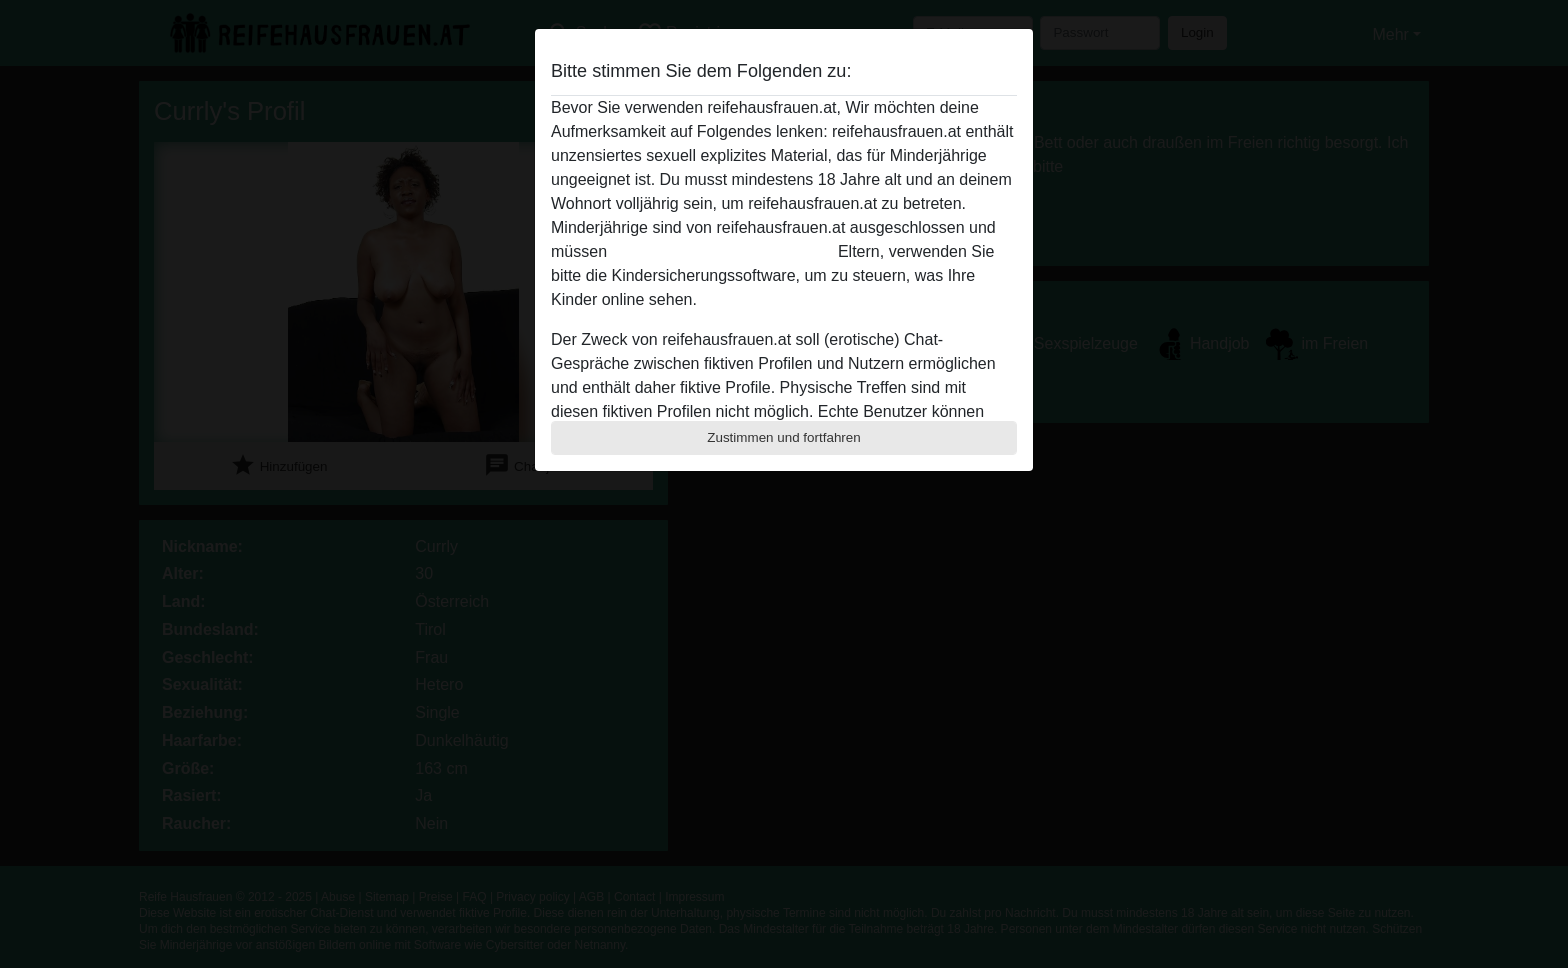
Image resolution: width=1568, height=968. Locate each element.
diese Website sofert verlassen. (722, 251)
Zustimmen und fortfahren (784, 437)
